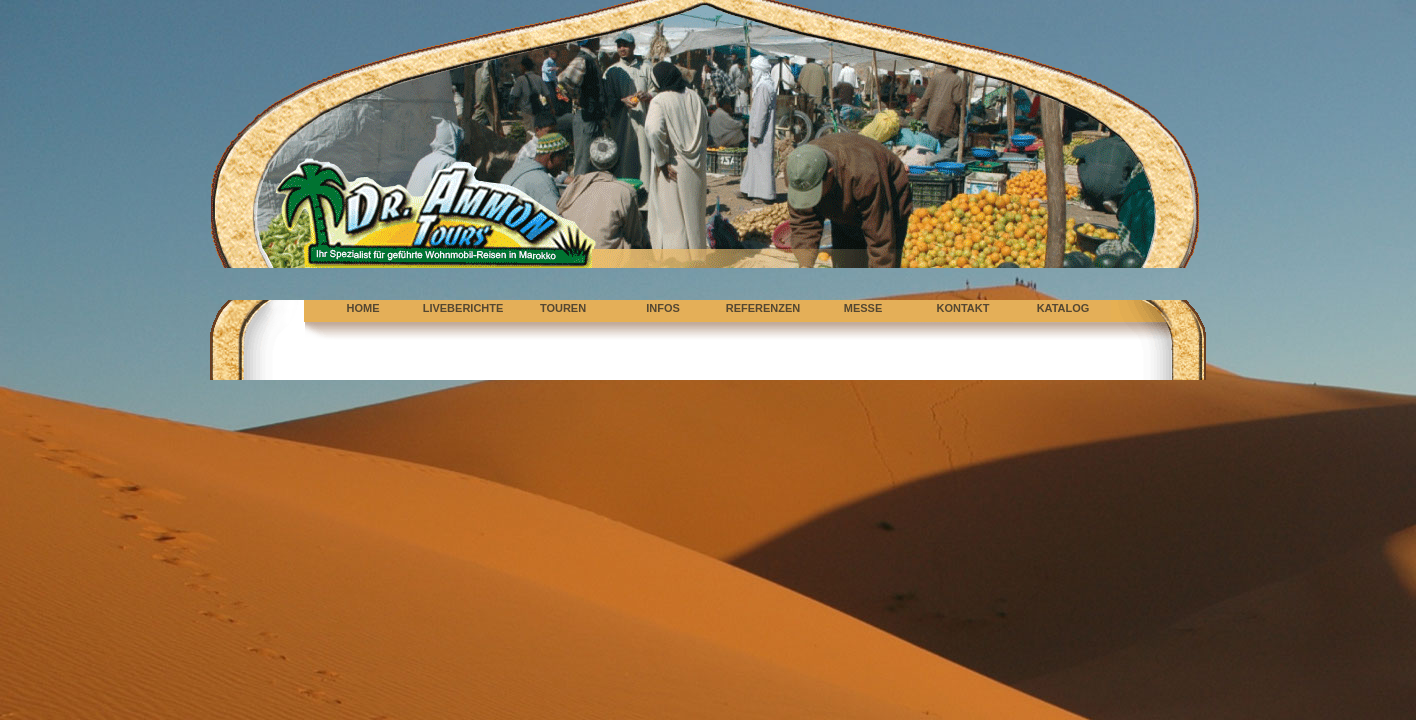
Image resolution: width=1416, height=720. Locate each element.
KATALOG (1063, 308)
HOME (363, 308)
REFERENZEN (763, 308)
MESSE (863, 308)
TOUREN (563, 308)
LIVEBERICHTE (463, 308)
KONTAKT (963, 308)
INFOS (663, 308)
